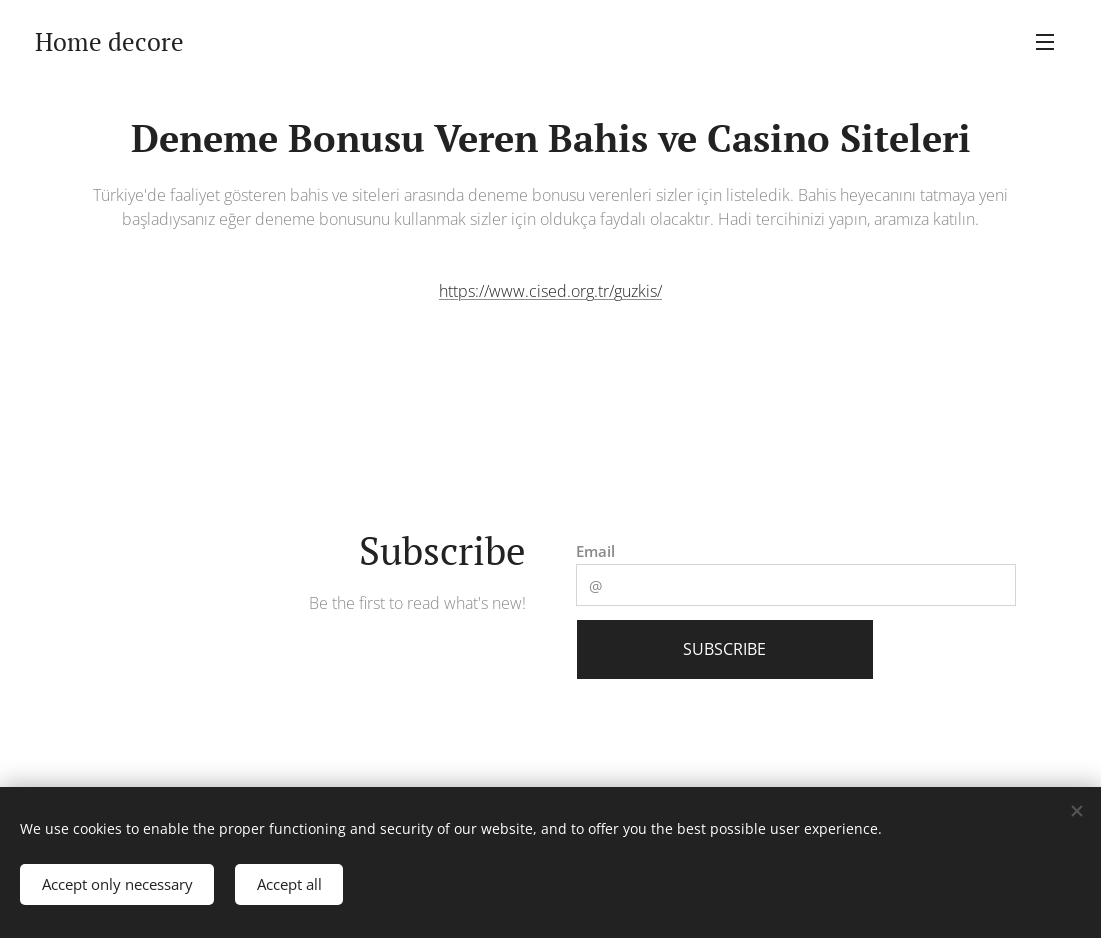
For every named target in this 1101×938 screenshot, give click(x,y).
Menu (1045, 42)
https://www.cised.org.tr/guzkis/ (550, 291)
